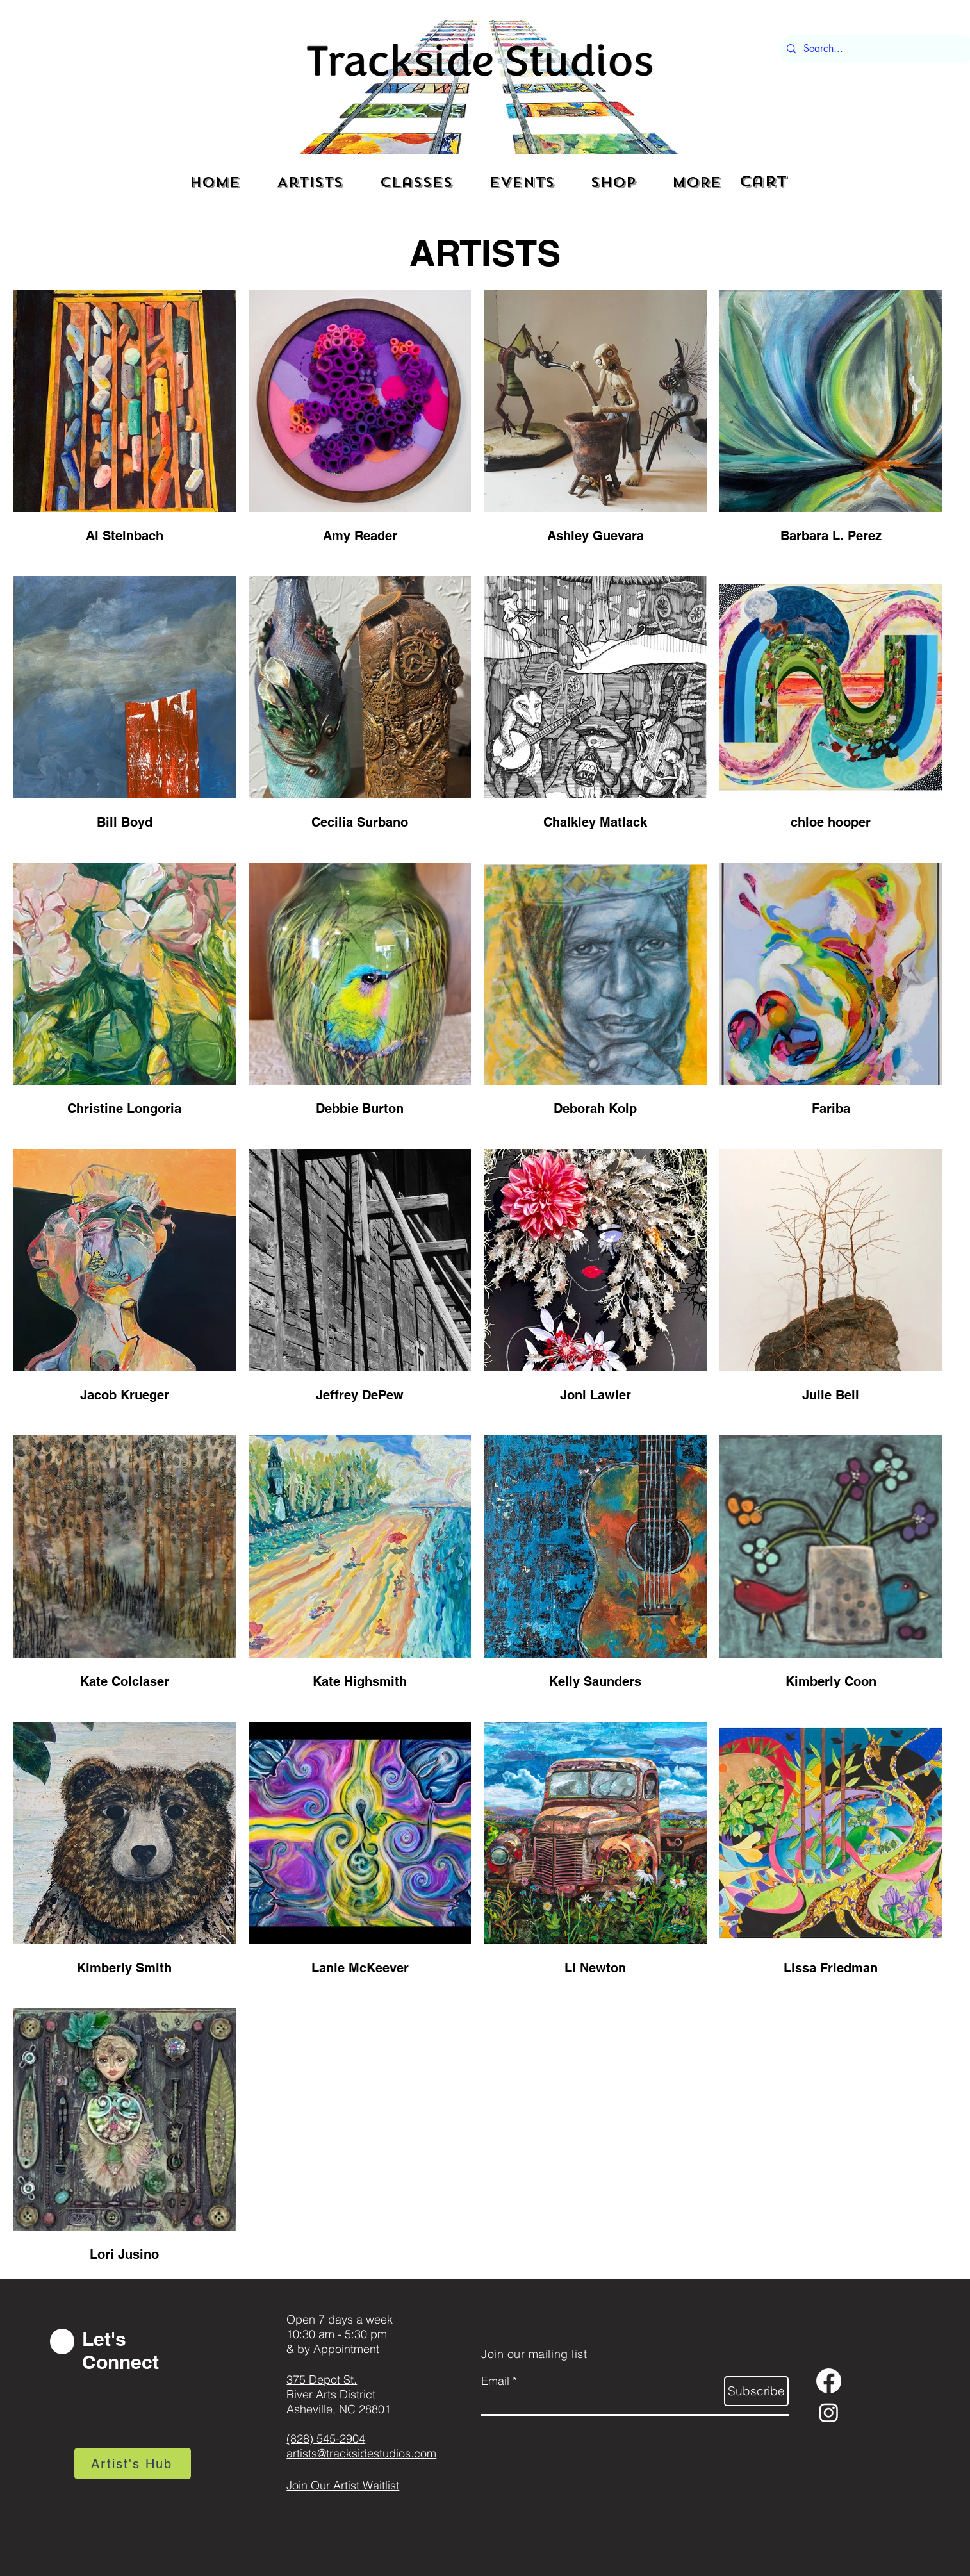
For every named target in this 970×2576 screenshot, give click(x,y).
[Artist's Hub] (132, 2463)
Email (495, 2381)
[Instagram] (828, 2412)
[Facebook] (828, 2380)
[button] (766, 181)
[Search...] (875, 49)
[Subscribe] (756, 2391)
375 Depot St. (321, 2379)
